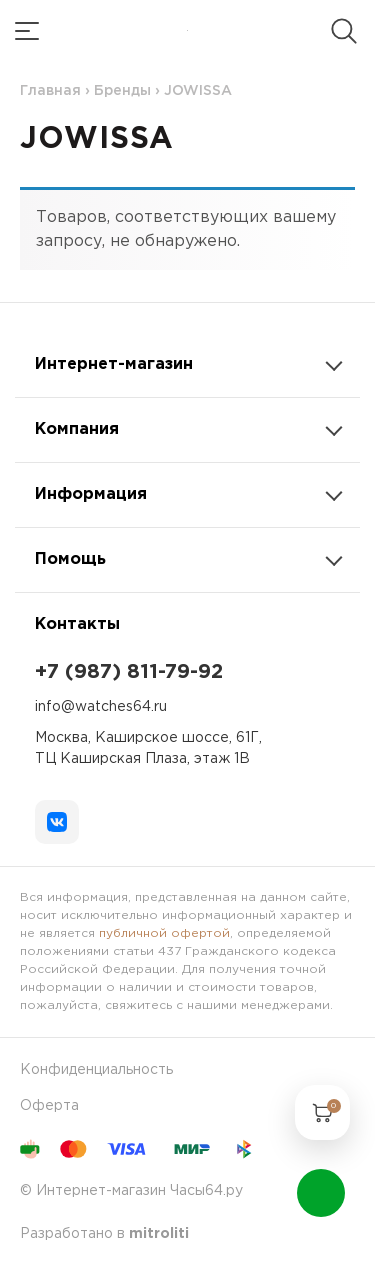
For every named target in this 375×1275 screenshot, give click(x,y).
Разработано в (104, 1234)
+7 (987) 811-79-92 (129, 672)
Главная (50, 91)
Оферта (49, 1106)
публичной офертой (164, 933)
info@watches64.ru (101, 707)
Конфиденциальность (96, 1070)
